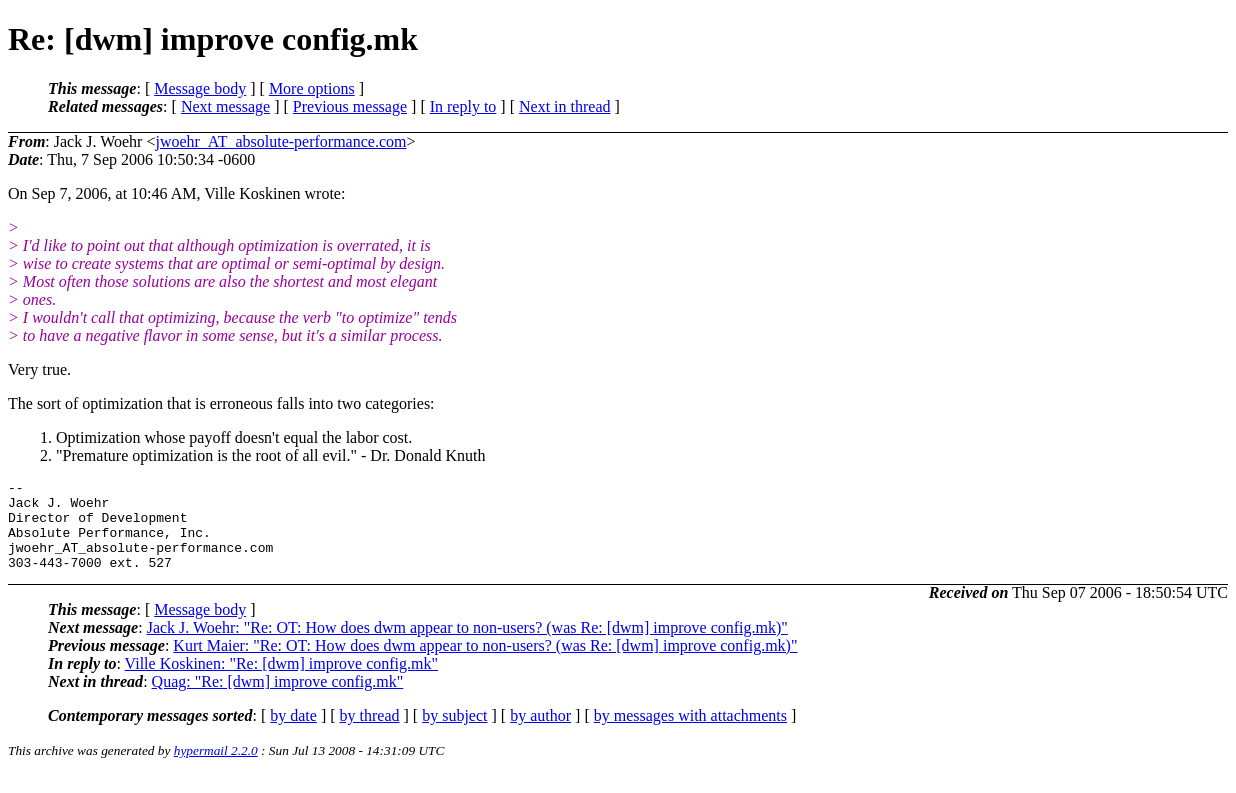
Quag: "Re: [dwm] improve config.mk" (278, 699)
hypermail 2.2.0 (216, 768)
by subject (454, 733)
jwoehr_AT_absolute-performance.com (280, 141)
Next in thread (565, 106)
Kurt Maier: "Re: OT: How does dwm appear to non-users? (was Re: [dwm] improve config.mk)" (485, 663)
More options (312, 88)
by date (293, 733)
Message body (200, 88)
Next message (225, 106)
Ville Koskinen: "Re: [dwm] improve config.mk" (281, 681)
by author (540, 733)
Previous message (350, 106)
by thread (370, 733)
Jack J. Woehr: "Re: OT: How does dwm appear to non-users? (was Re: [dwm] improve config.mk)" (467, 645)
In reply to (463, 106)
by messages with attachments (690, 733)
